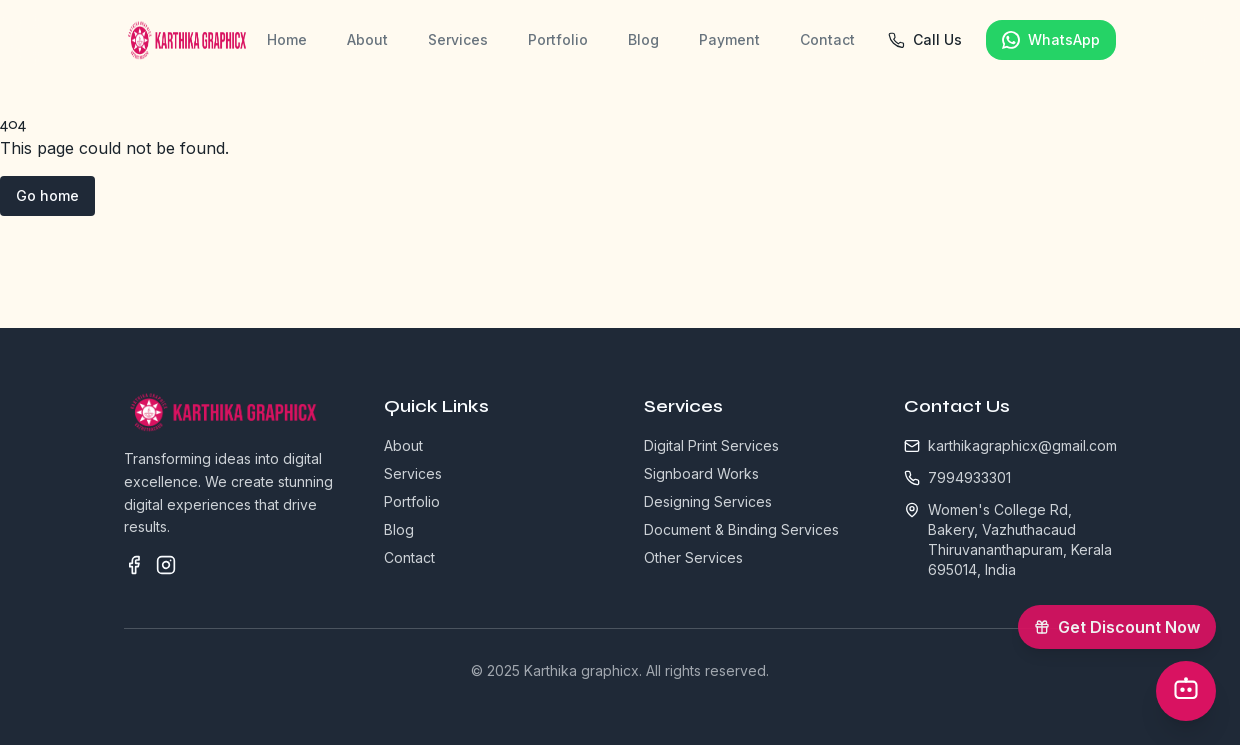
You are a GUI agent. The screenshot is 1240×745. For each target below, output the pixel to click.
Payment (729, 39)
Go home (47, 195)
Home (287, 39)
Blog (643, 39)
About (367, 39)
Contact (827, 39)
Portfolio (558, 39)
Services (458, 39)
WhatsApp (1051, 40)
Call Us (924, 40)
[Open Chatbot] (1186, 691)
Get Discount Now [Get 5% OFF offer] (1125, 621)
